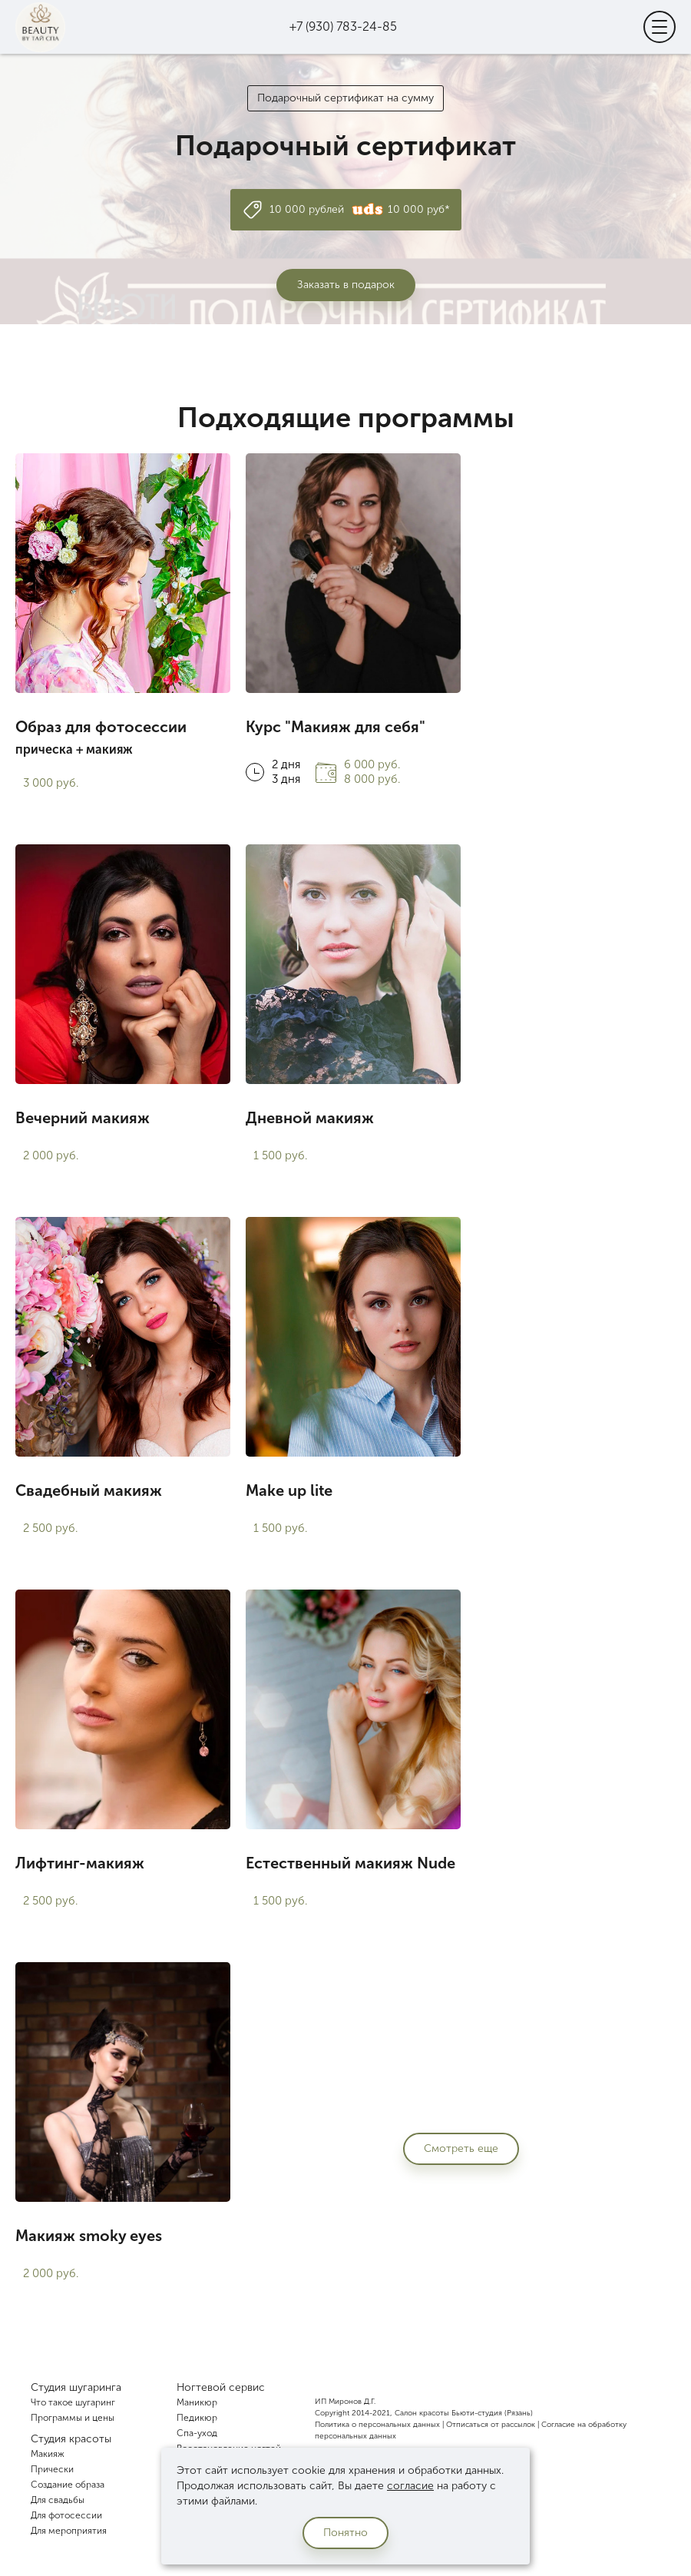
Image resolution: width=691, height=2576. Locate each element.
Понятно (345, 2532)
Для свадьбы (57, 2500)
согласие (410, 2485)
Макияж (47, 2453)
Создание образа (67, 2484)
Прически (52, 2469)
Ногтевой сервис (221, 2387)
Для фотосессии (66, 2515)
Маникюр (197, 2402)
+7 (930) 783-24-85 (343, 26)
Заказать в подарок (346, 284)
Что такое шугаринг (73, 2402)
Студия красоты (71, 2438)
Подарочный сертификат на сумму (345, 97)
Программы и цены (72, 2417)
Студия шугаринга (76, 2387)
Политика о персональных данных (377, 2424)
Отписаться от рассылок (490, 2424)
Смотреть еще (461, 2148)
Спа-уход (197, 2433)
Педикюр (197, 2417)
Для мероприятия (69, 2530)
